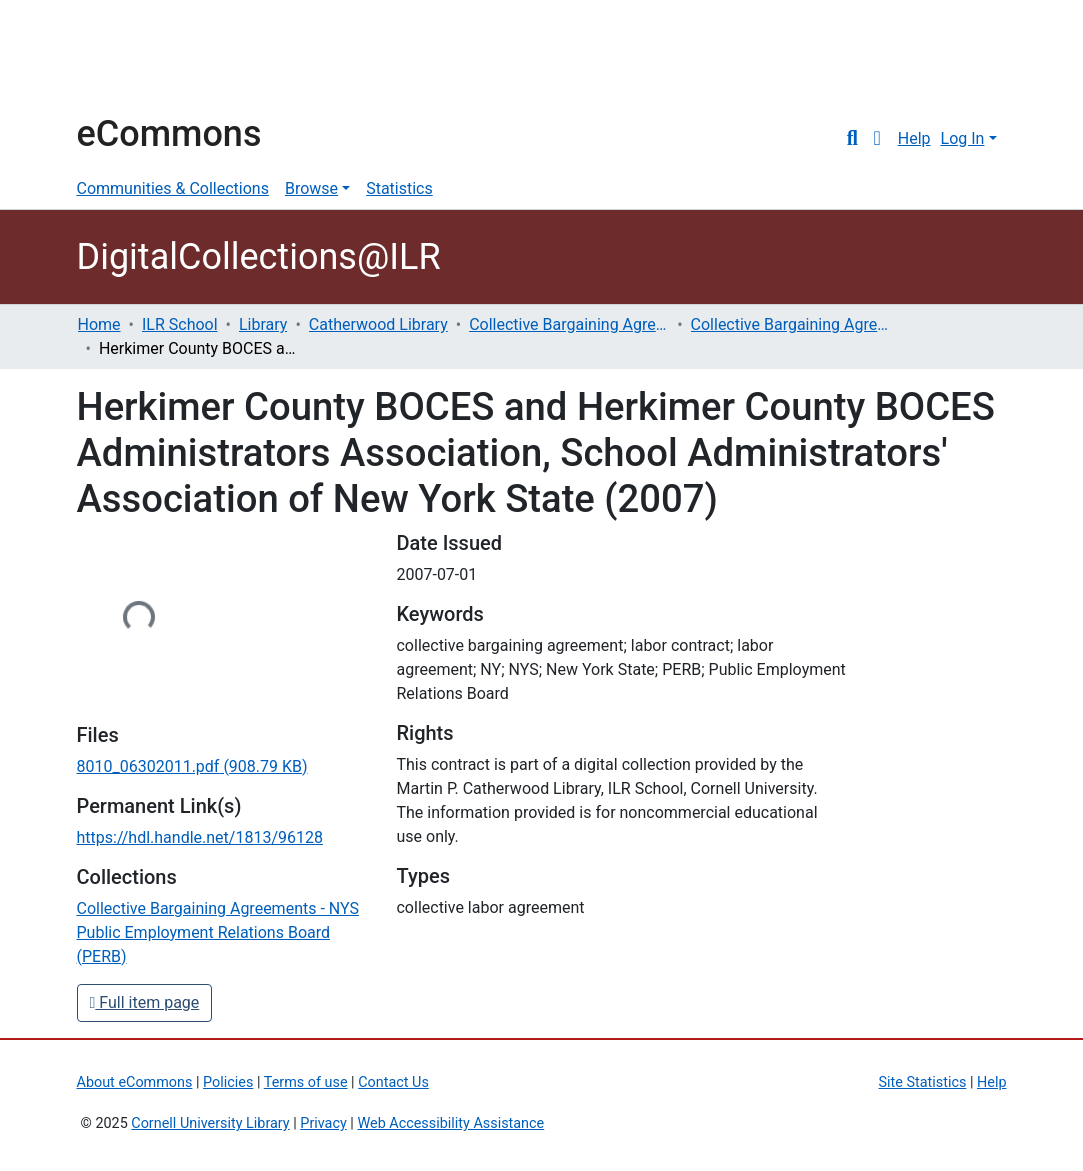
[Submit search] (852, 139)
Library (263, 324)
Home (99, 324)
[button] (877, 139)
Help (914, 138)
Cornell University (127, 58)
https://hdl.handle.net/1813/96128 (200, 837)
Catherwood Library (378, 324)
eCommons (169, 134)
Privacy (323, 1123)
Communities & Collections (173, 188)
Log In (963, 138)
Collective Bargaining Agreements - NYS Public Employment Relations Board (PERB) (791, 324)
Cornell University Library (210, 1123)
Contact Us (393, 1082)
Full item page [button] (145, 1002)
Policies (228, 1082)
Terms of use (306, 1082)
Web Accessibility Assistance (450, 1123)
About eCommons (135, 1082)
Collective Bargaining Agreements (569, 324)
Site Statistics (923, 1082)
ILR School (180, 324)
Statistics (399, 188)
